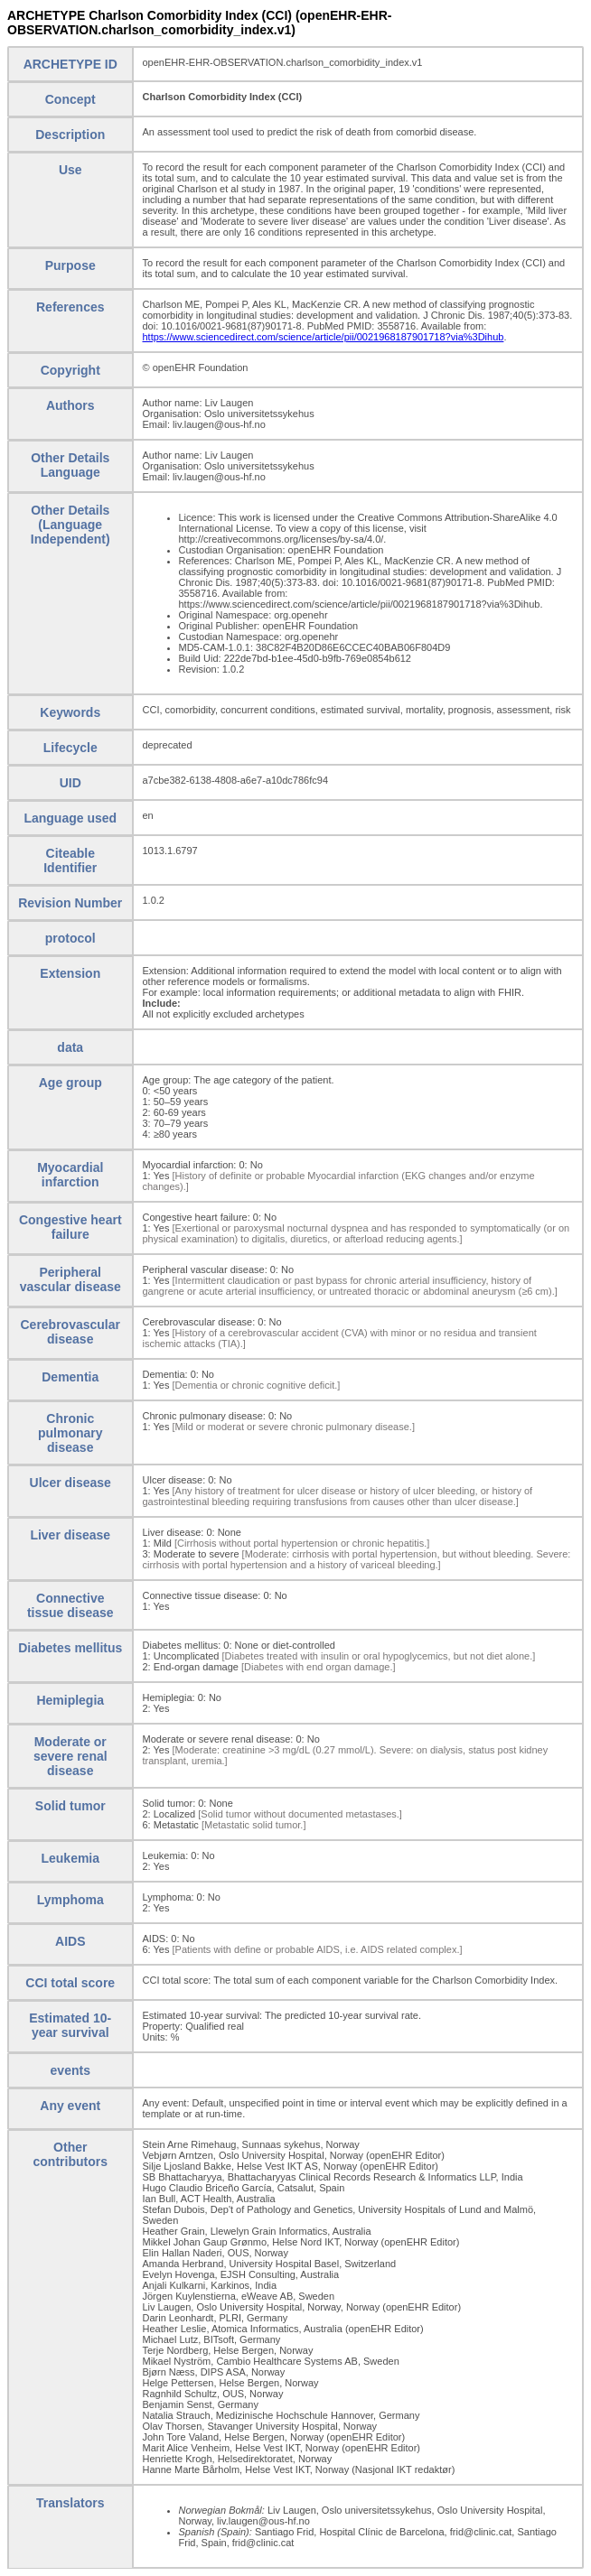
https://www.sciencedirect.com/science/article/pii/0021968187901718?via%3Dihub (323, 336)
